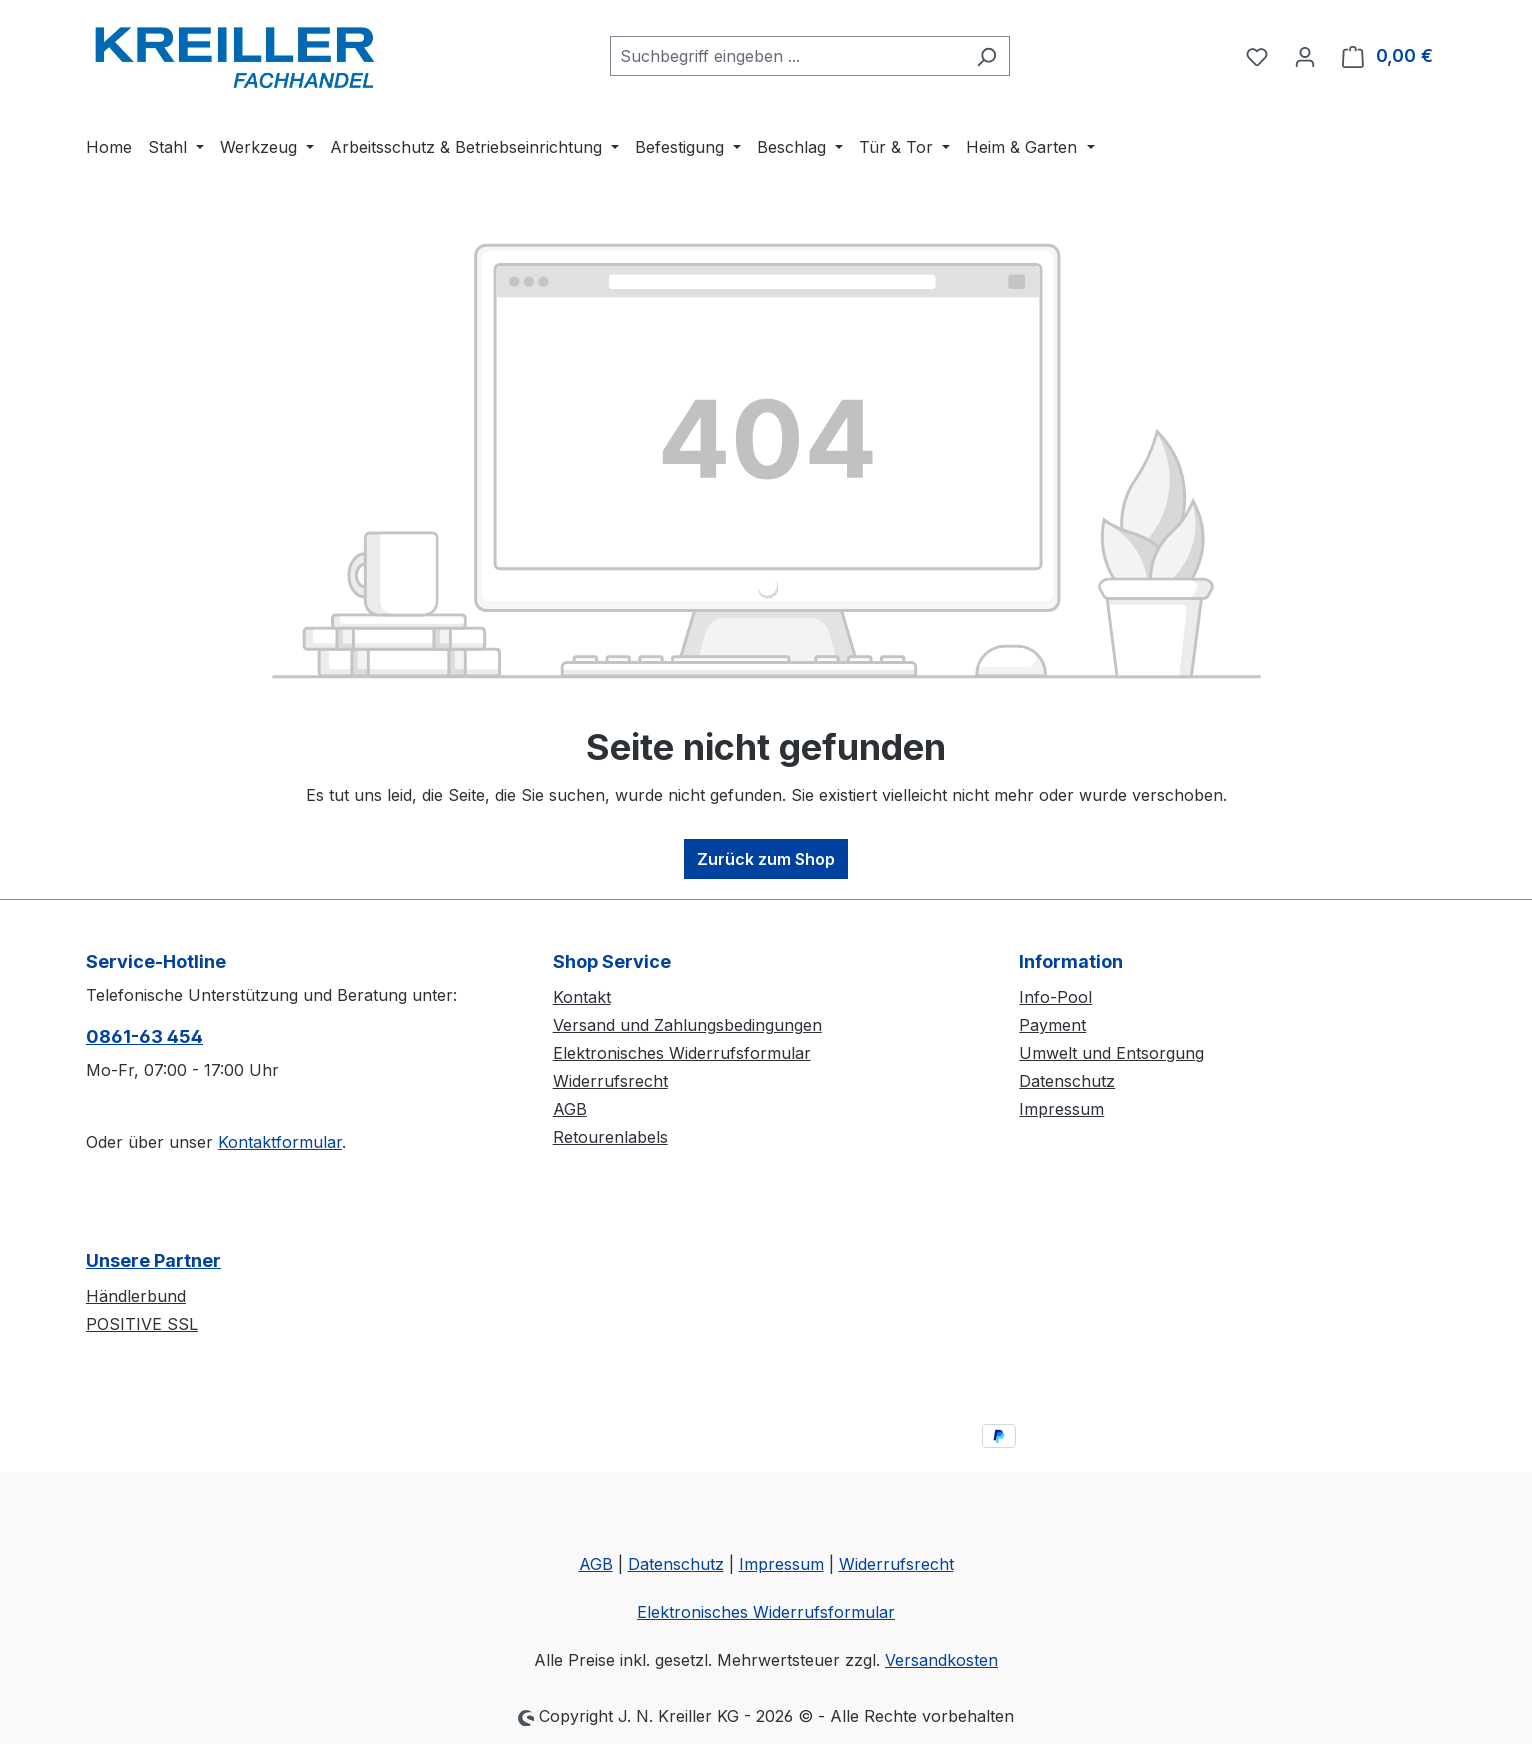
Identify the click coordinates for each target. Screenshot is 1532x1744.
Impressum (1061, 1109)
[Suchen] (986, 56)
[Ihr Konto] (1305, 56)
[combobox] (787, 56)
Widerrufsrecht (610, 1081)
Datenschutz (1067, 1081)
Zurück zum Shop (766, 859)
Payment (1052, 1025)
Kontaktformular (280, 1142)
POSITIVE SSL (142, 1324)
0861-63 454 (144, 1036)
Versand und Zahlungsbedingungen (687, 1025)
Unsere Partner (153, 1260)
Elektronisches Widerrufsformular (682, 1053)
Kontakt (582, 997)
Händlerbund (136, 1296)
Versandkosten (941, 1660)
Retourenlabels (610, 1137)
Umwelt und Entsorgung (1111, 1053)
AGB (570, 1109)
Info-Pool (1055, 997)
